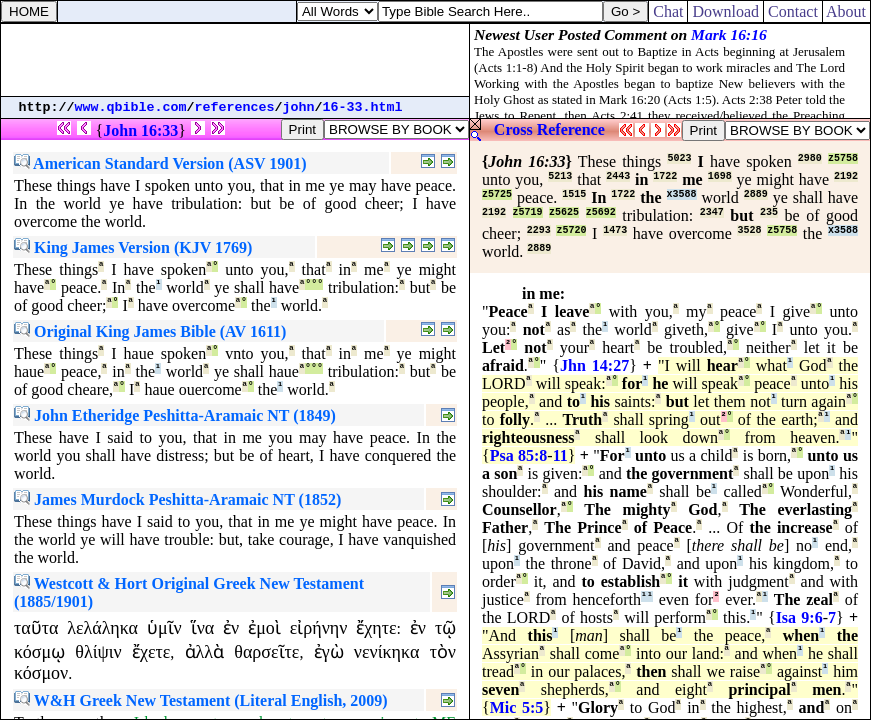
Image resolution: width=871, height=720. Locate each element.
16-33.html (363, 107)
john (299, 107)
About (846, 11)
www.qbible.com (131, 107)
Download (725, 11)
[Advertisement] (235, 60)
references (235, 107)
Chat (668, 11)
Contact (793, 11)
